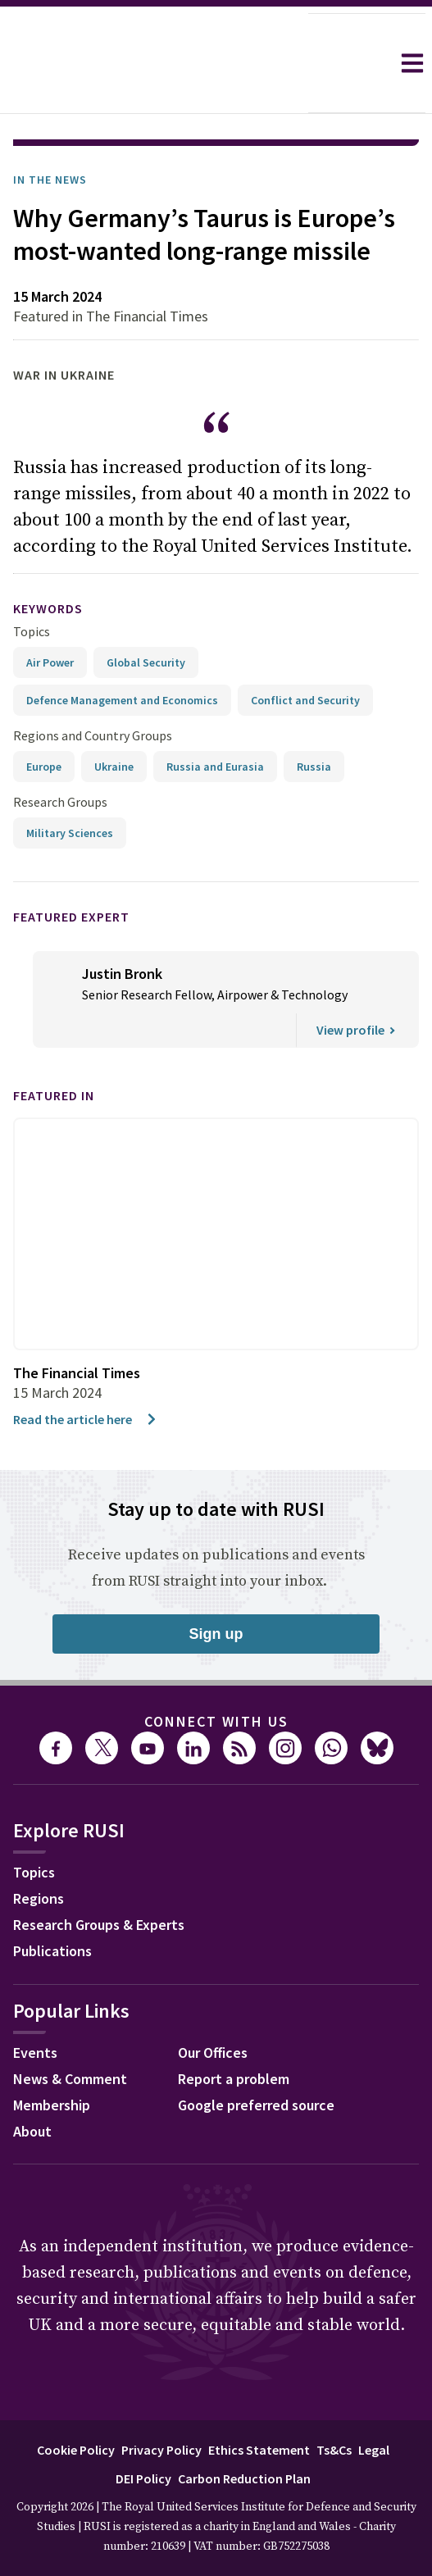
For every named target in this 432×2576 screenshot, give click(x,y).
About (32, 2085)
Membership (51, 2059)
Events (35, 2006)
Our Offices (213, 2006)
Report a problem (233, 2032)
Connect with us (216, 1675)
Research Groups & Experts (98, 1878)
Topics (31, 585)
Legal (373, 2404)
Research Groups (60, 756)
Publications (52, 1905)
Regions (38, 1852)
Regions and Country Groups (92, 689)
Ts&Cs (334, 2404)
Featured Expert (71, 870)
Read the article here (85, 1373)
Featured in (53, 1049)
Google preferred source (256, 2059)
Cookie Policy (76, 2404)
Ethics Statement (259, 2404)
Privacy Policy (161, 2404)
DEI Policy (143, 2432)
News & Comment (70, 2032)
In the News (50, 133)
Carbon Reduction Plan (244, 2432)
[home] (154, 63)
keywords (48, 562)
